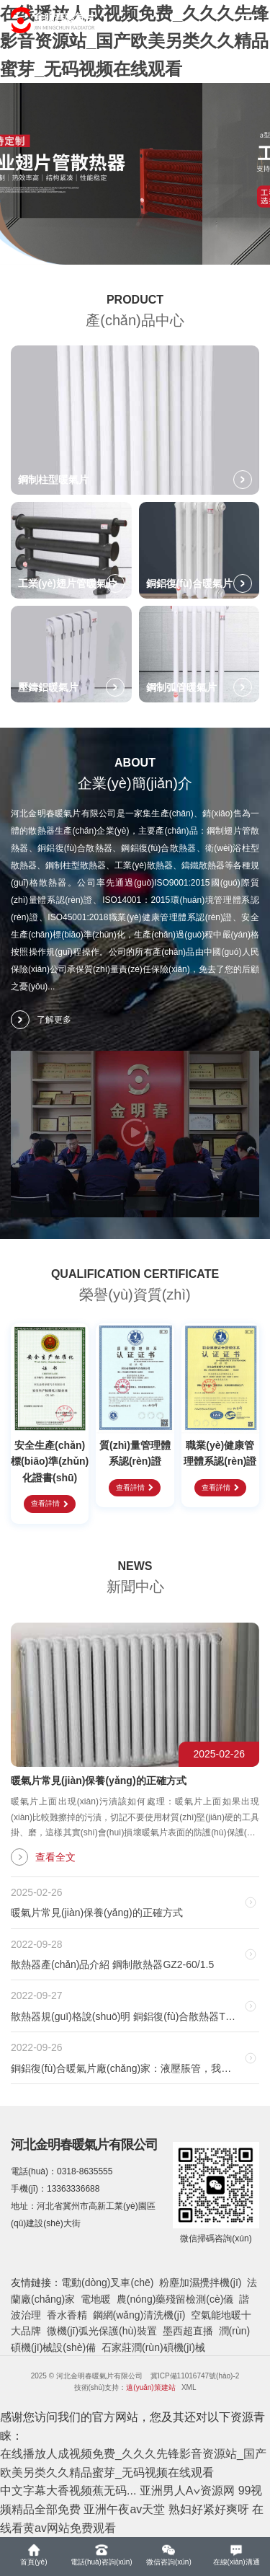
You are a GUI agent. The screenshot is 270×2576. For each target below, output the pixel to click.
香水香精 (67, 2315)
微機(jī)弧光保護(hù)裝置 (102, 2331)
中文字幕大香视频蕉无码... (68, 2490)
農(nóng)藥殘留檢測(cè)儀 (175, 2299)
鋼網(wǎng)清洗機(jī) (139, 2315)
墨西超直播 (188, 2331)
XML (189, 2387)
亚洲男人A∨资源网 (187, 2490)
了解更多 (41, 1019)
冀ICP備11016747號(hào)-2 (194, 2376)
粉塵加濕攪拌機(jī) (200, 2282)
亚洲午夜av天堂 (124, 2509)
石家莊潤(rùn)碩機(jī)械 (153, 2347)
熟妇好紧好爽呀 (208, 2509)
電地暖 (96, 2299)
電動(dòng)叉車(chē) (107, 2282)
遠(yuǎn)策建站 (150, 2387)
